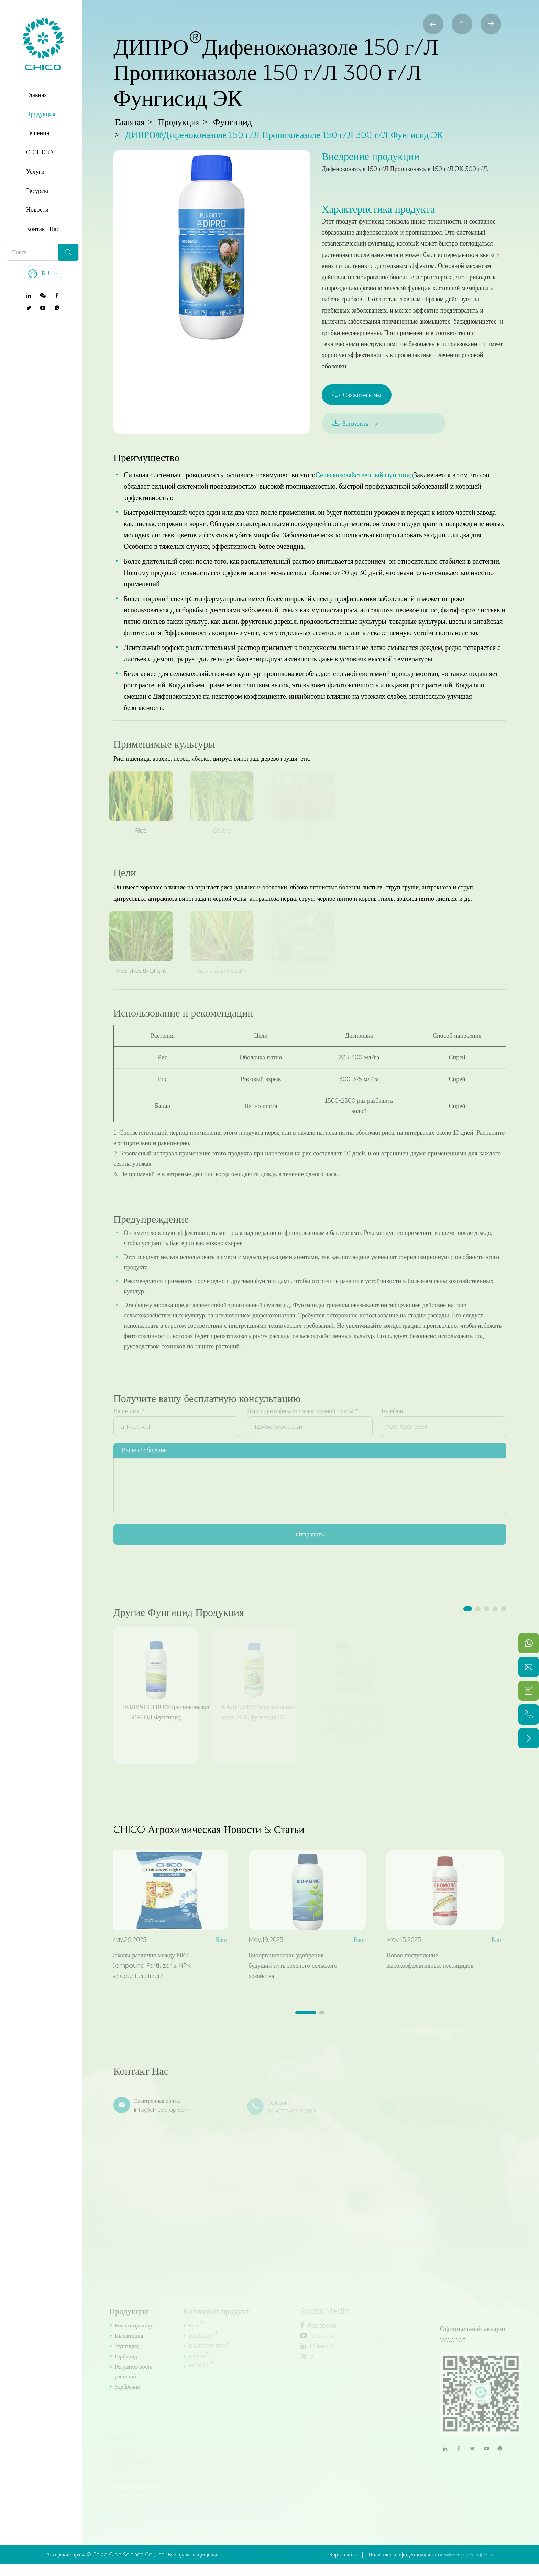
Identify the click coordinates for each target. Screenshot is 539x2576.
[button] (467, 1608)
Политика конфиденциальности (405, 2554)
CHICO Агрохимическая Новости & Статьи (208, 1829)
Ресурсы (37, 191)
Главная (36, 95)
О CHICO (39, 152)
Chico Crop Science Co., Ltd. (129, 2554)
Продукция (40, 114)
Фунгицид (232, 122)
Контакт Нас (42, 229)
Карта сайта (343, 2554)
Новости (37, 210)
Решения (37, 133)
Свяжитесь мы (357, 395)
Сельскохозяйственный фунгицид (364, 475)
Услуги (35, 171)
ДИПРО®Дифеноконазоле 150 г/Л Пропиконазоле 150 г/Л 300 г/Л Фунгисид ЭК (284, 135)
